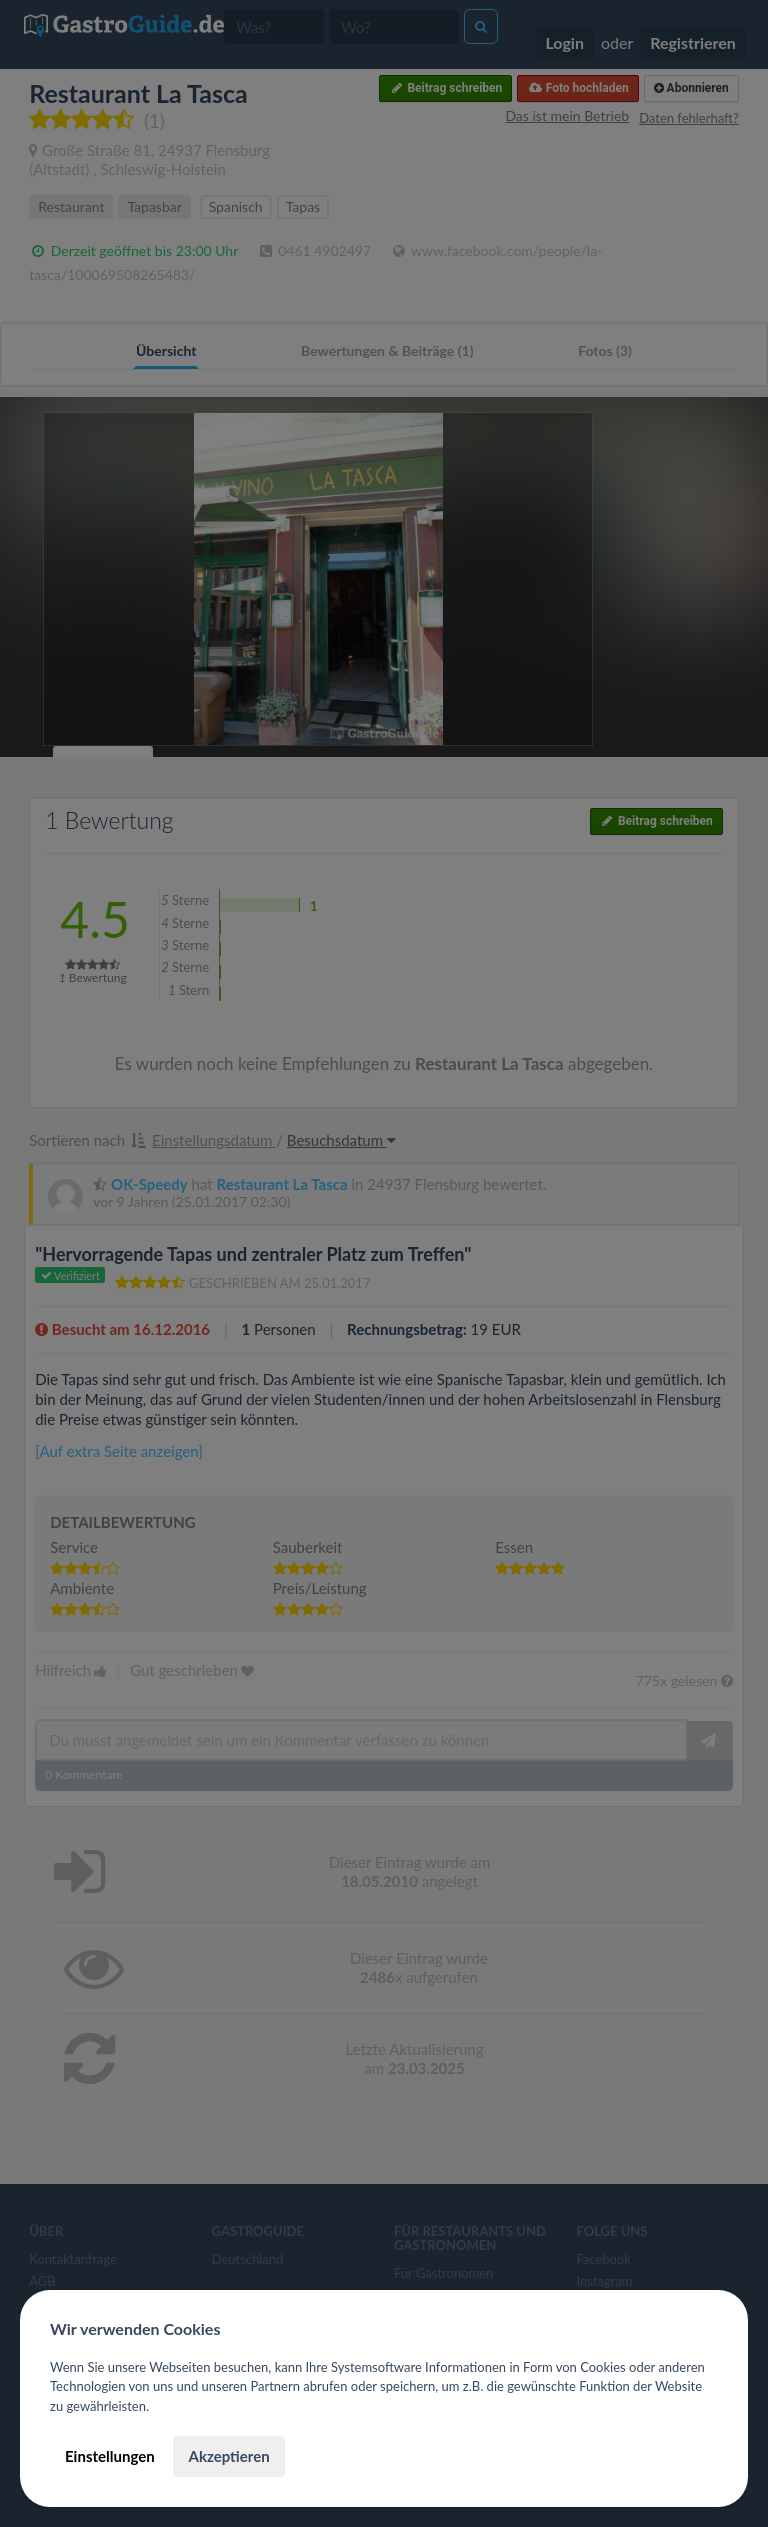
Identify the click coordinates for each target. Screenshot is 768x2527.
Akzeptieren (228, 2456)
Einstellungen (110, 2456)
